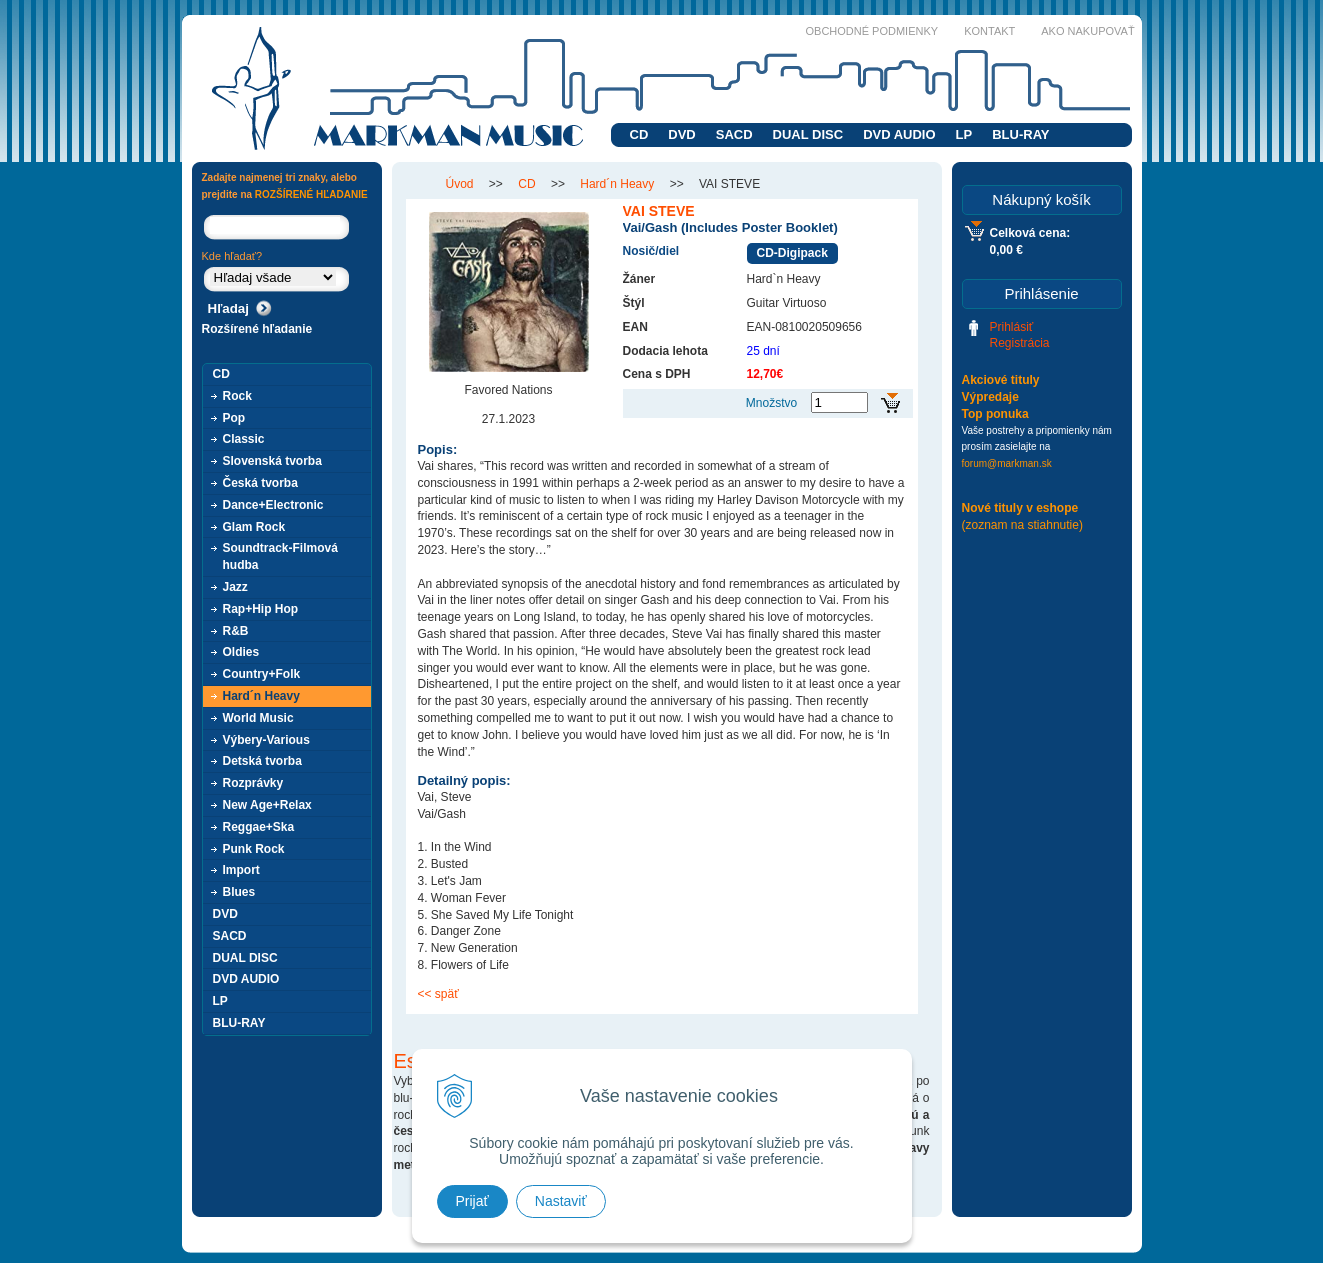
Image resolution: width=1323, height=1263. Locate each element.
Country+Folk (262, 674)
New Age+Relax (267, 805)
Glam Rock (254, 527)
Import (241, 870)
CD (639, 134)
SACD (734, 134)
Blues (239, 892)
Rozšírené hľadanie (257, 329)
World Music (258, 718)
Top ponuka (995, 414)
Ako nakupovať (1087, 31)
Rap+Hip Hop (261, 609)
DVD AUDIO (899, 134)
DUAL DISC (808, 134)
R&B (236, 631)
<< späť (438, 994)
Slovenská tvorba (272, 461)
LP (964, 134)
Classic (244, 439)
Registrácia (1020, 343)
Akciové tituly (1001, 380)
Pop (234, 418)
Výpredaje (990, 397)
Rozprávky (253, 783)
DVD (681, 134)
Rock (237, 396)
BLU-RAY (1020, 134)
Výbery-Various (266, 740)
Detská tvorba (262, 761)
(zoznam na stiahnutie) (1022, 525)
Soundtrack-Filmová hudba (280, 556)
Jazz (235, 587)
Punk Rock (254, 849)
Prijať (472, 1201)
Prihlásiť (1012, 327)
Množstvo (771, 403)
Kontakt (989, 31)
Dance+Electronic (273, 505)
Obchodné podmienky (872, 31)
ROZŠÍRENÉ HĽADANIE (311, 194)
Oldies (241, 652)
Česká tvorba (260, 483)
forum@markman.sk (1007, 463)
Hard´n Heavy (261, 696)
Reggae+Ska (259, 827)
